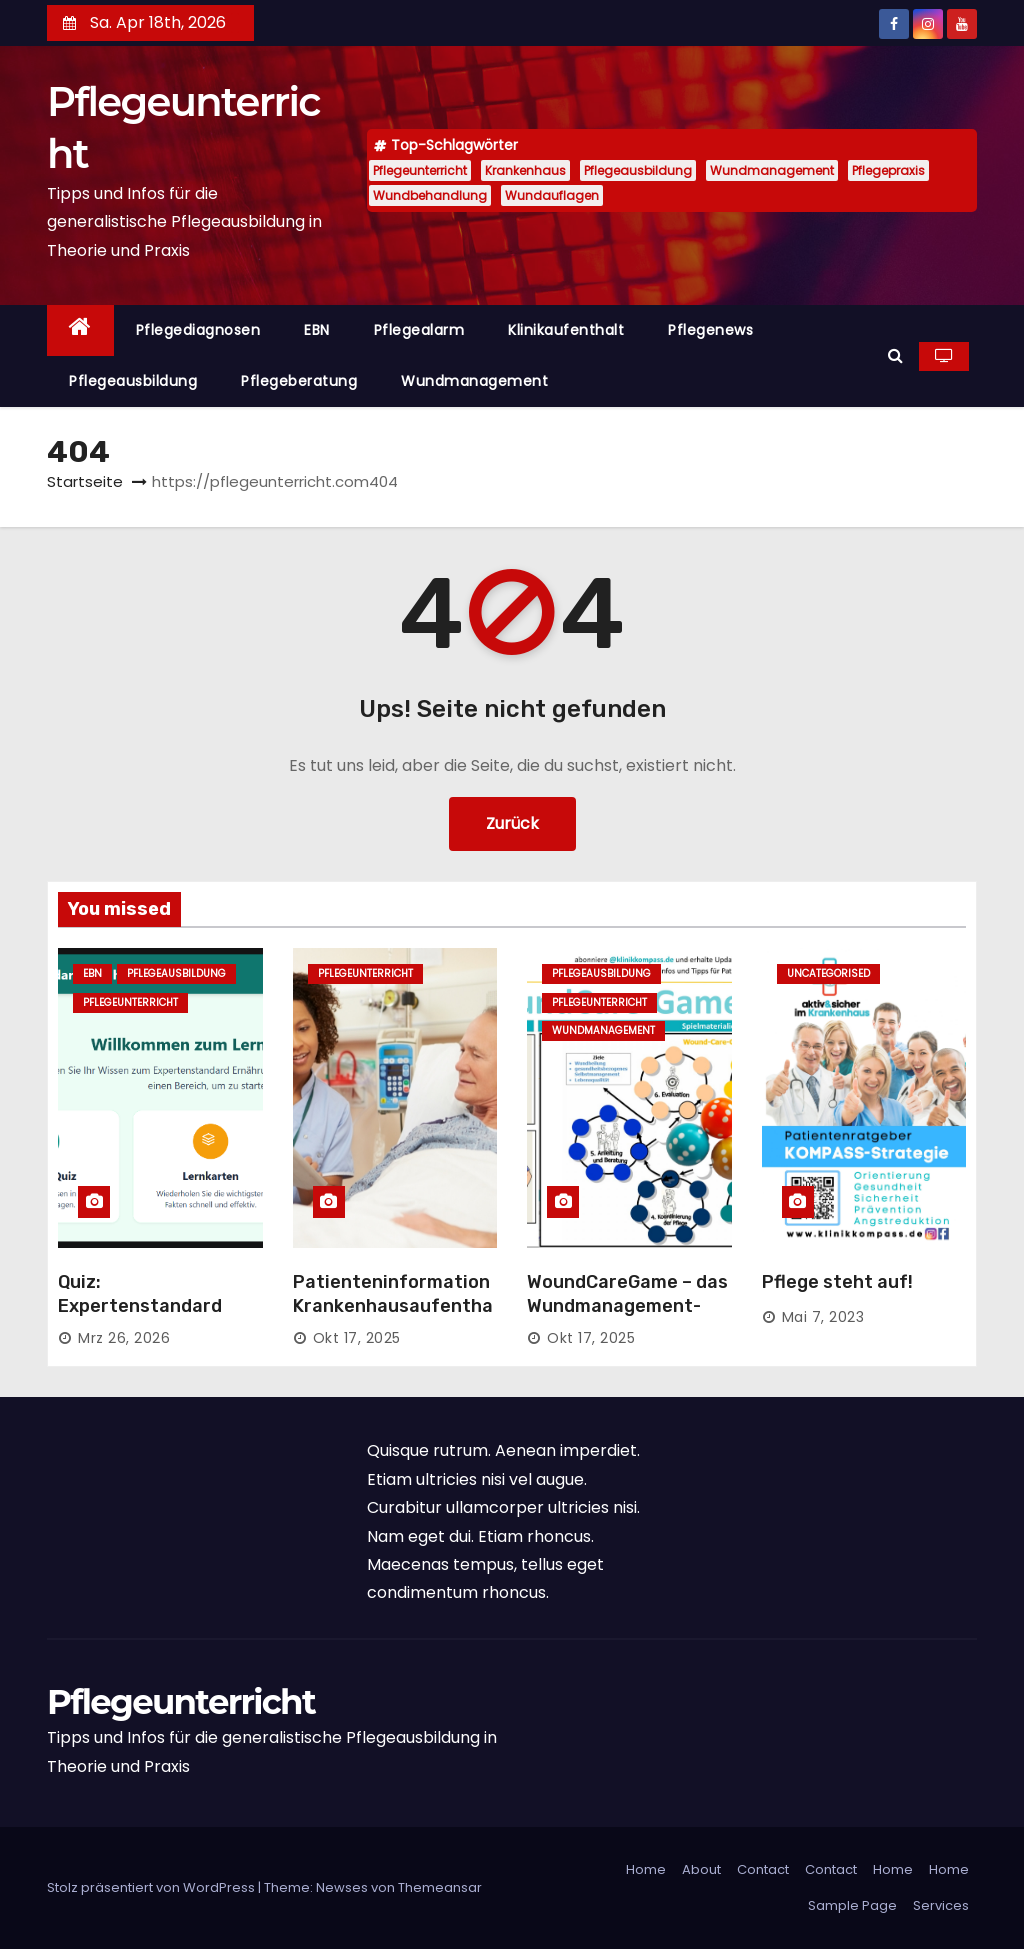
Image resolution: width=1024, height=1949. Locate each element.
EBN (317, 330)
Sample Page (852, 1905)
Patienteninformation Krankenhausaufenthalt (393, 1306)
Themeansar (440, 1887)
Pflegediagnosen (198, 330)
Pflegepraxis (888, 170)
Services (941, 1905)
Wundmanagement (772, 170)
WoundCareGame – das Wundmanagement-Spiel (627, 1306)
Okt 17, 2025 (357, 1338)
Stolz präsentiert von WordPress (152, 1887)
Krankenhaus (525, 170)
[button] (895, 355)
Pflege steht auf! (837, 1282)
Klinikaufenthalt (566, 330)
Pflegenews (710, 330)
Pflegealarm (419, 330)
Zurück (512, 823)
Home (646, 1869)
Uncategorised (828, 973)
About (701, 1869)
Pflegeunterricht (420, 170)
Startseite (85, 481)
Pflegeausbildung (638, 170)
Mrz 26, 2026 (124, 1338)
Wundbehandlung (430, 195)
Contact (763, 1869)
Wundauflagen (552, 195)
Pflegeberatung (299, 381)
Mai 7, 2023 (823, 1317)
